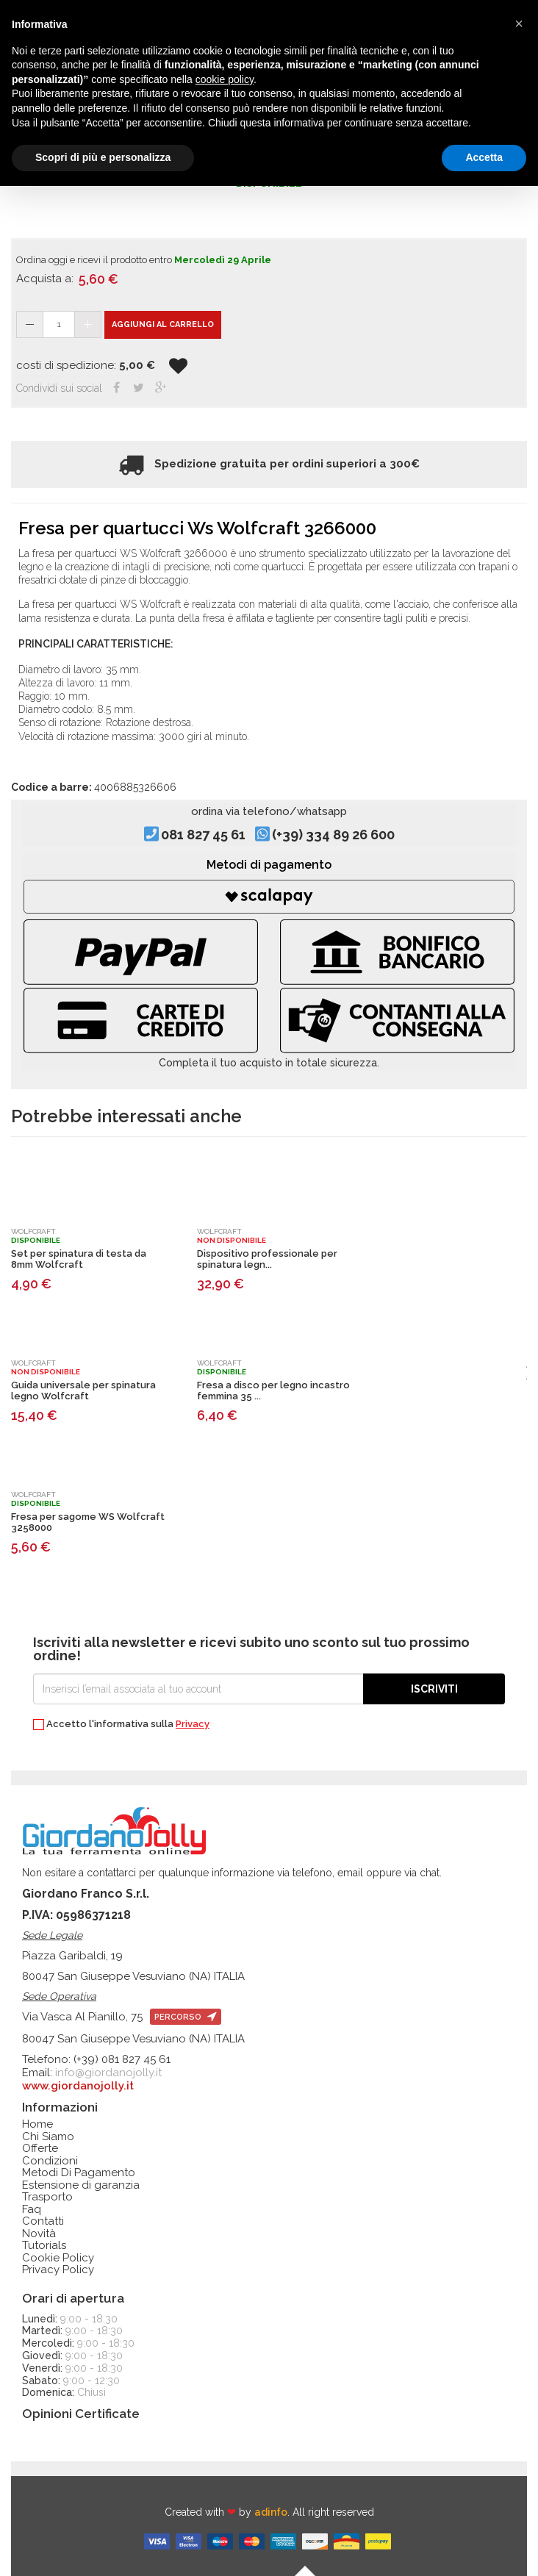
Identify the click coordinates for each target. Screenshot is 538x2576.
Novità (39, 2234)
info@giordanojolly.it (108, 2072)
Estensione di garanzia (81, 2185)
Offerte (40, 2148)
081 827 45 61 (203, 834)
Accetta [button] (484, 157)
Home (37, 2124)
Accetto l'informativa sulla (121, 1724)
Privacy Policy (58, 2270)
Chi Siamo (48, 2137)
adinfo (270, 2512)
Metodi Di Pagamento (78, 2173)
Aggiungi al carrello (163, 324)
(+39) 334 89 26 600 (333, 834)
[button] (519, 23)
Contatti (43, 2221)
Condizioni (50, 2161)
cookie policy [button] (225, 79)
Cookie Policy (58, 2258)
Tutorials (44, 2245)
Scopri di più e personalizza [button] (103, 157)
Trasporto (47, 2197)
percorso (185, 2017)
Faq (31, 2209)
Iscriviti (434, 1689)
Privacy (192, 1723)
